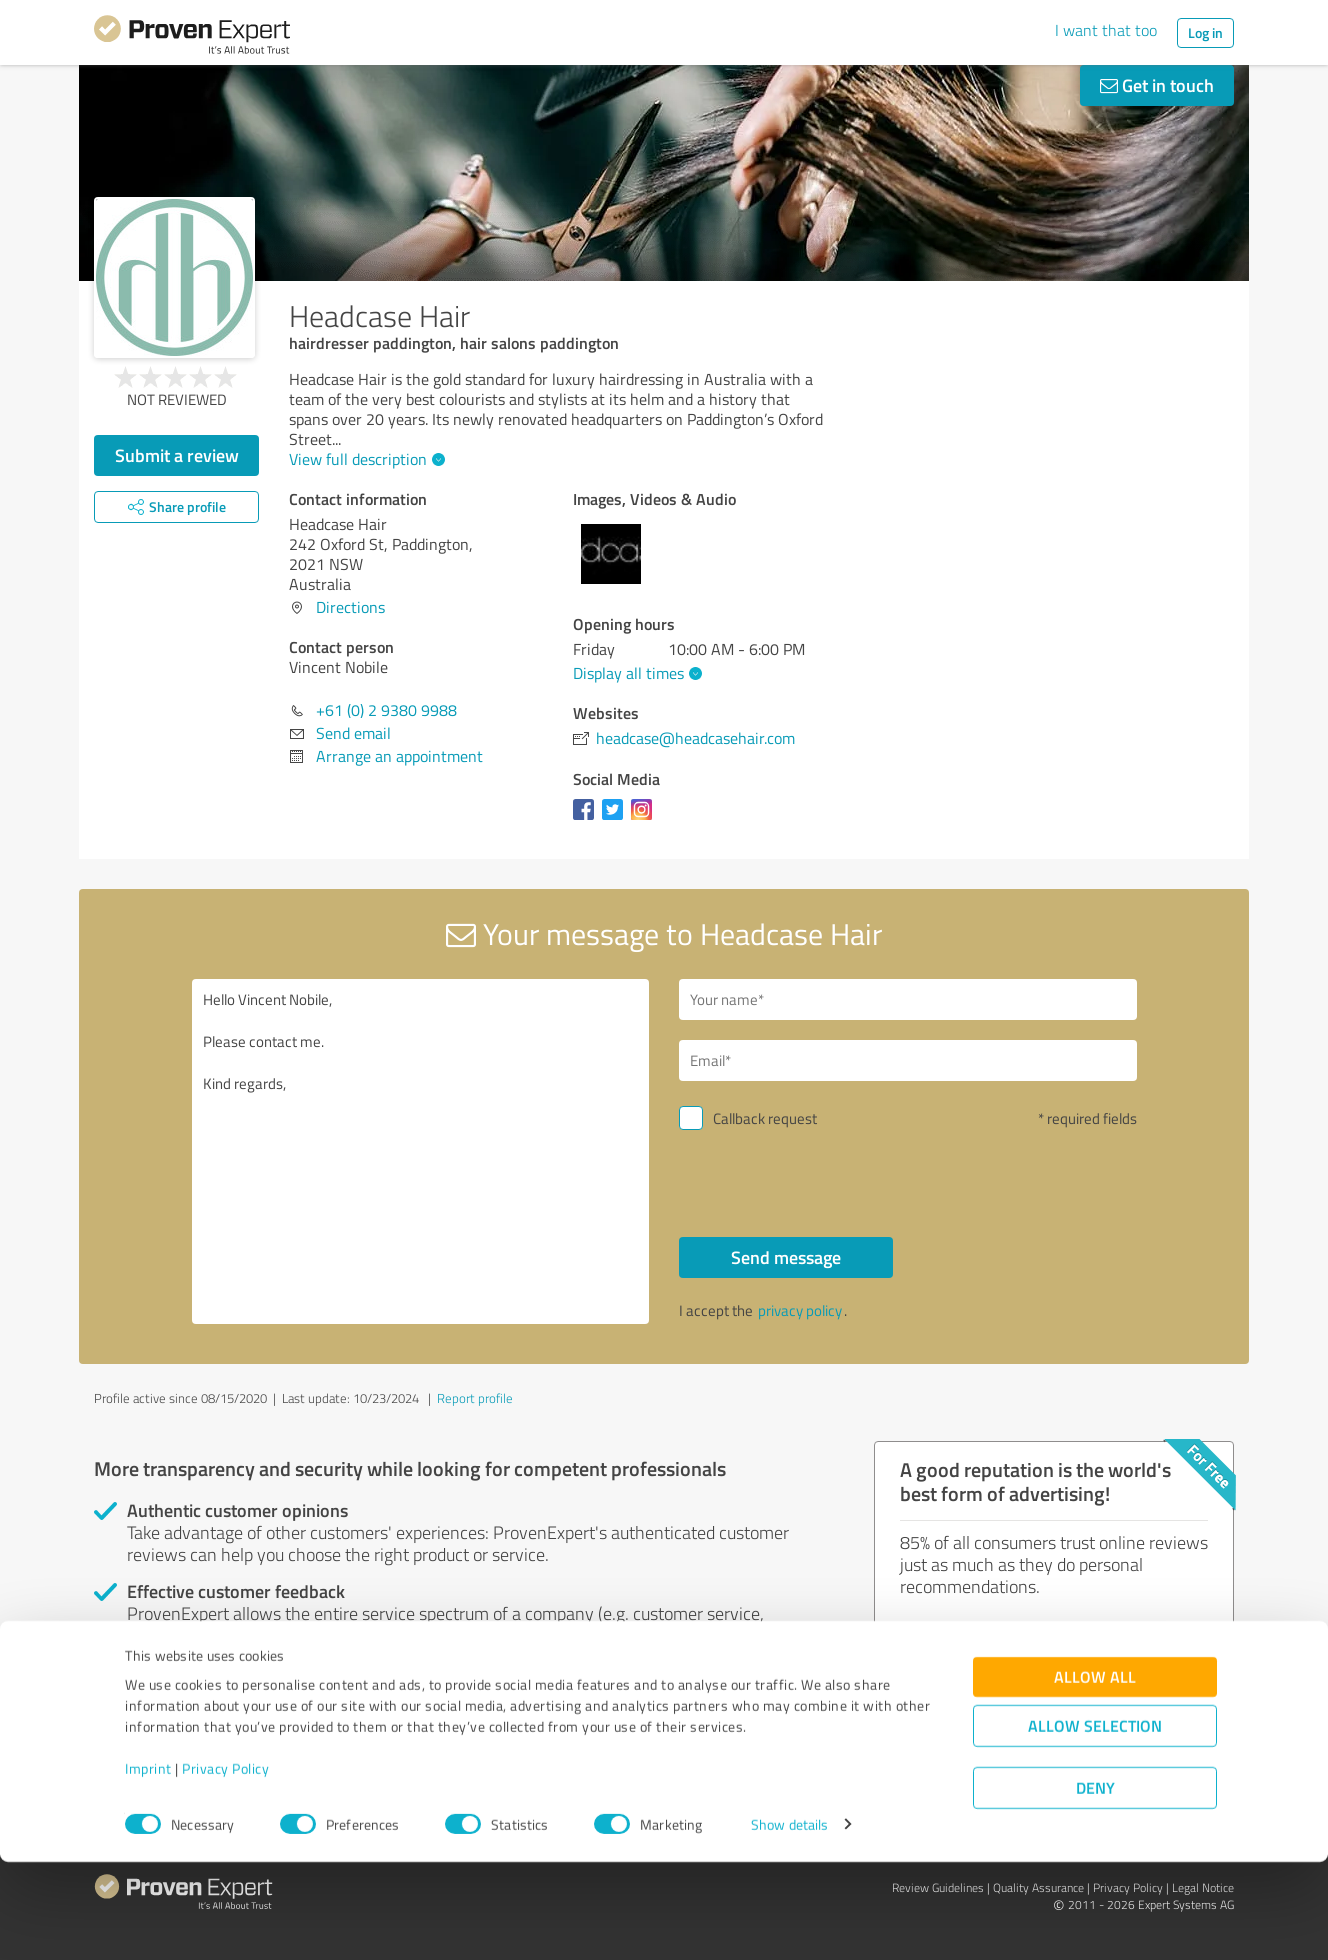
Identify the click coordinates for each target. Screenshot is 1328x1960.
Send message (786, 1257)
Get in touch (1157, 85)
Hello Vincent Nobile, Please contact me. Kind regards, (421, 1151)
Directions (350, 607)
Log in (1205, 32)
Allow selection (1095, 1823)
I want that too (1106, 30)
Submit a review (177, 455)
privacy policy (800, 1310)
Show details (789, 1922)
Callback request (765, 1118)
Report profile (475, 1398)
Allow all (1095, 1774)
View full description (364, 459)
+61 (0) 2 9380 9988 (386, 710)
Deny (1095, 1885)
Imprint (148, 1866)
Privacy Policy (225, 1866)
